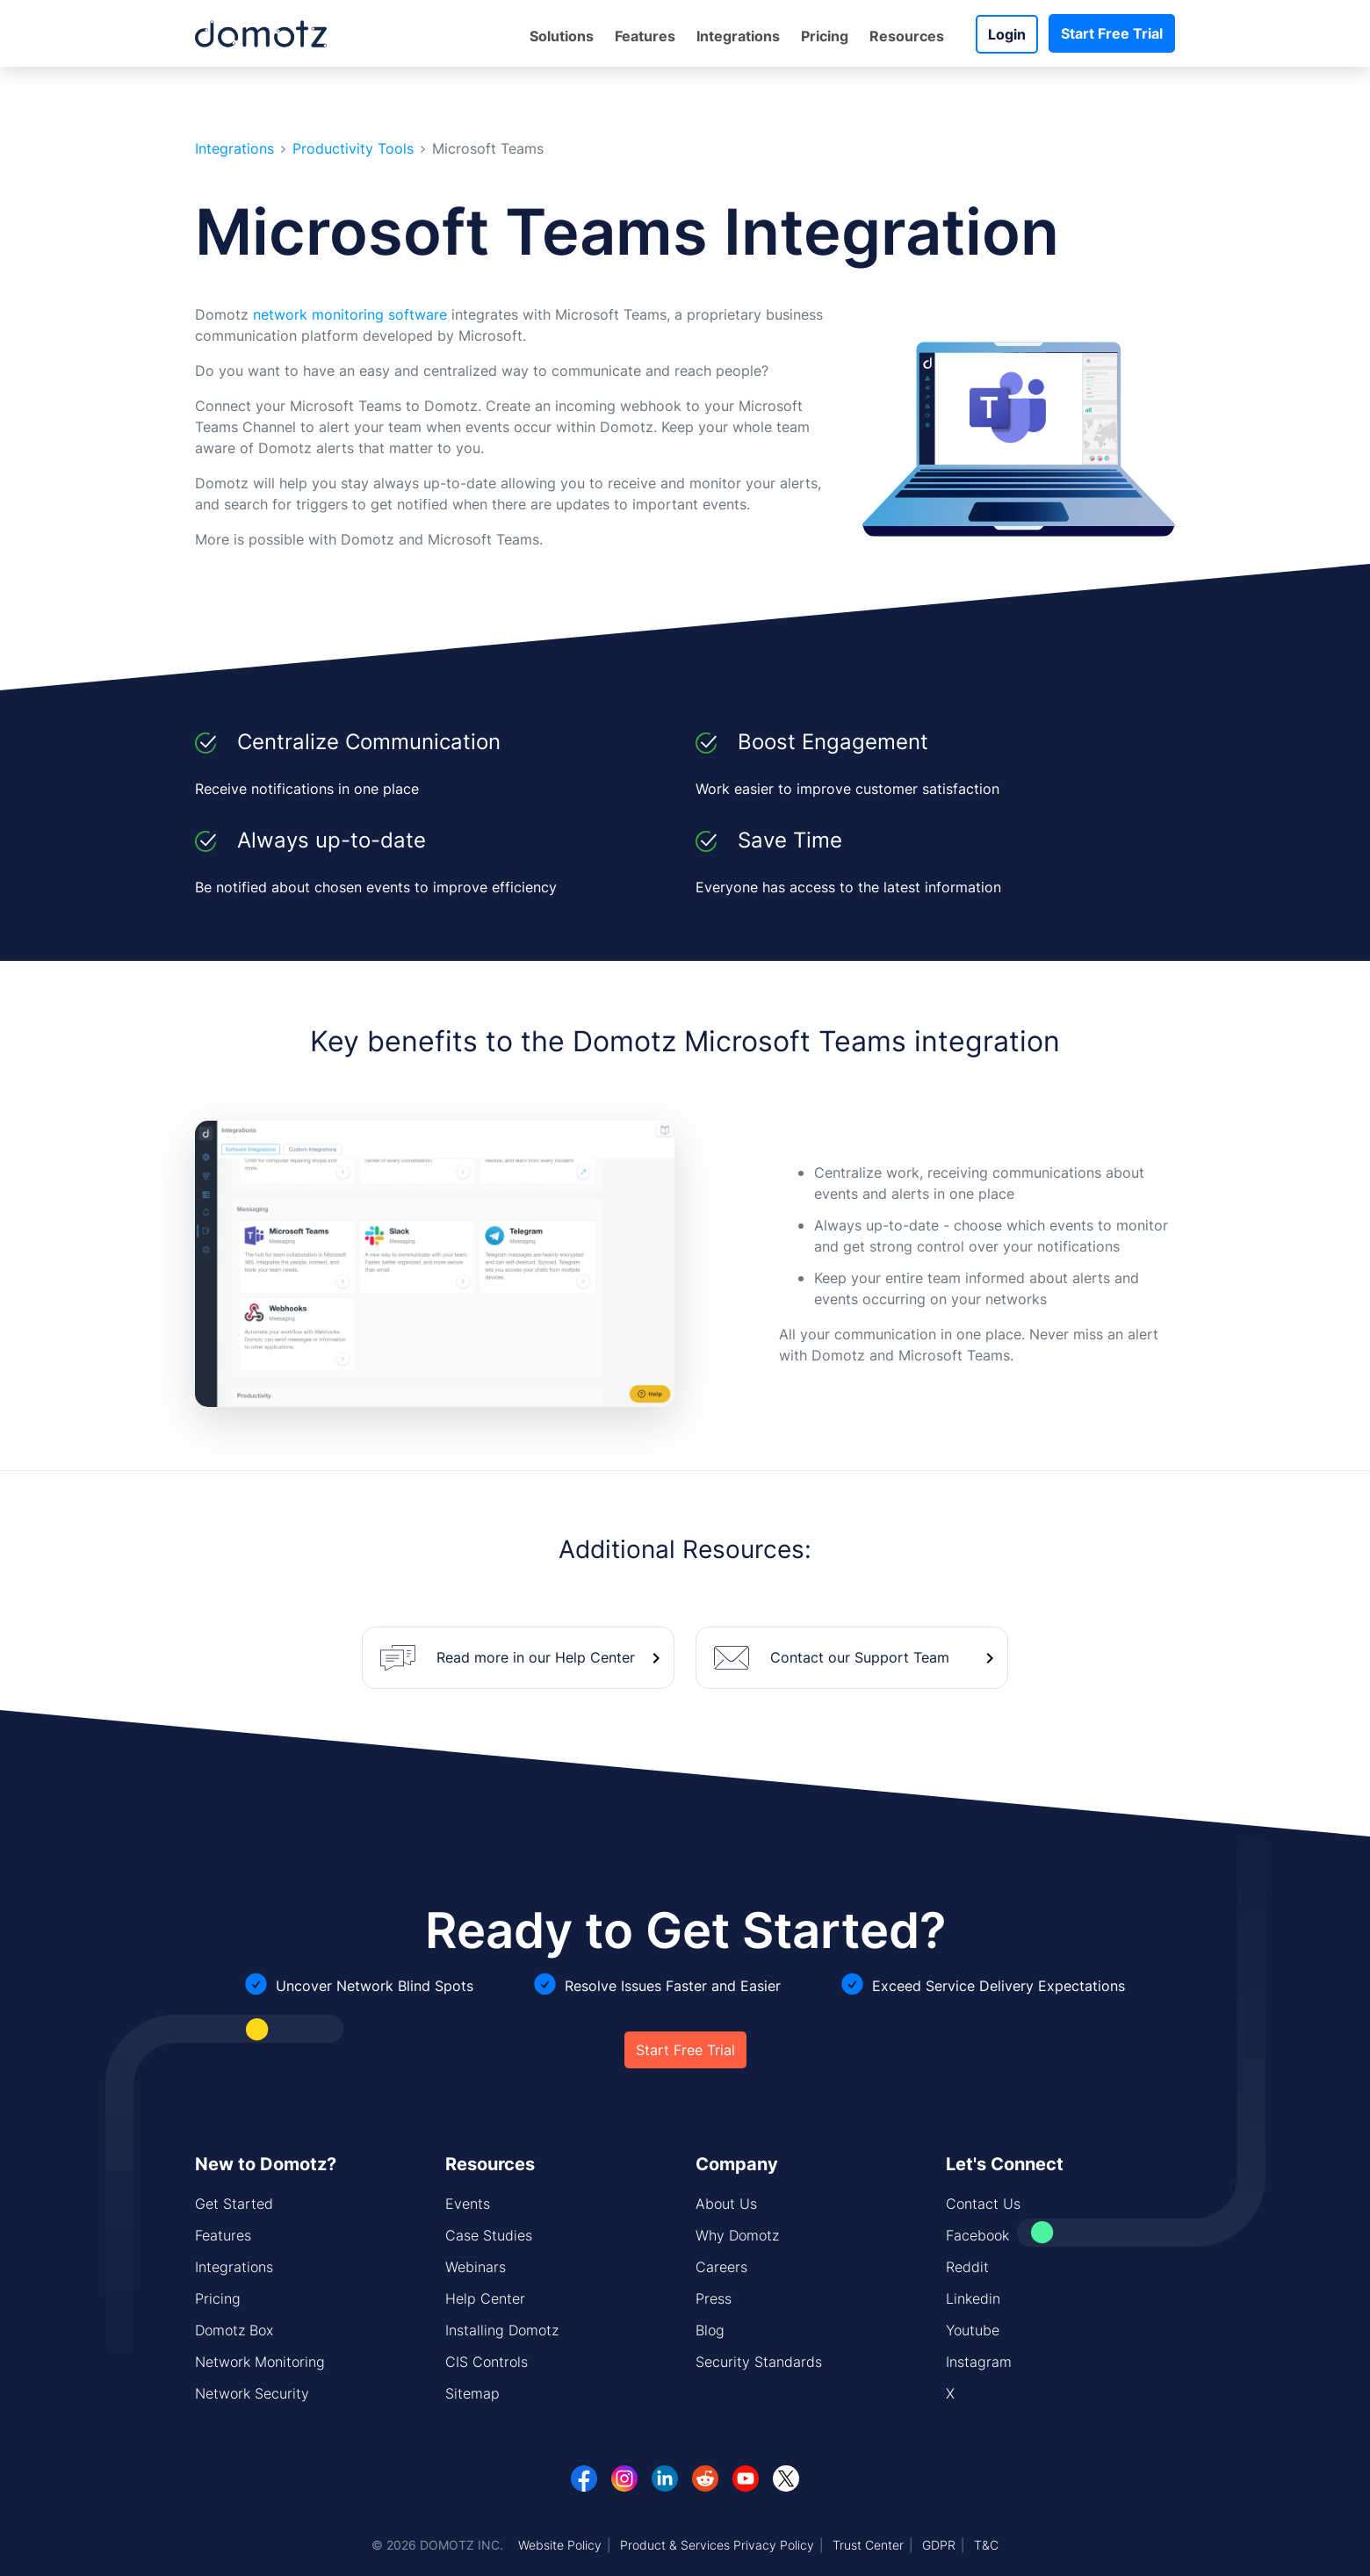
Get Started (234, 2203)
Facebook (977, 2235)
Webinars (475, 2267)
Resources (906, 36)
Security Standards (759, 2361)
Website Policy (560, 2544)
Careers (721, 2267)
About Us (726, 2203)
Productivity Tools (353, 149)
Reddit (967, 2267)
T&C (986, 2544)
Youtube (972, 2330)
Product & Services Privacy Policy (717, 2544)
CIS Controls (486, 2361)
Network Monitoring (260, 2361)
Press (714, 2298)
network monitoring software (350, 314)
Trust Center (868, 2544)
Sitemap (472, 2393)
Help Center (485, 2298)
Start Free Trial (1112, 33)
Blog (710, 2330)
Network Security (252, 2393)
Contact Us (983, 2203)
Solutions (562, 36)
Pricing (824, 36)
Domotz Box (234, 2330)
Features (645, 36)
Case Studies (488, 2235)
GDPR (938, 2544)
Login (1007, 34)
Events (467, 2203)
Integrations (738, 36)
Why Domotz (737, 2235)
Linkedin (973, 2298)
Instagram (979, 2361)
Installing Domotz (502, 2330)
